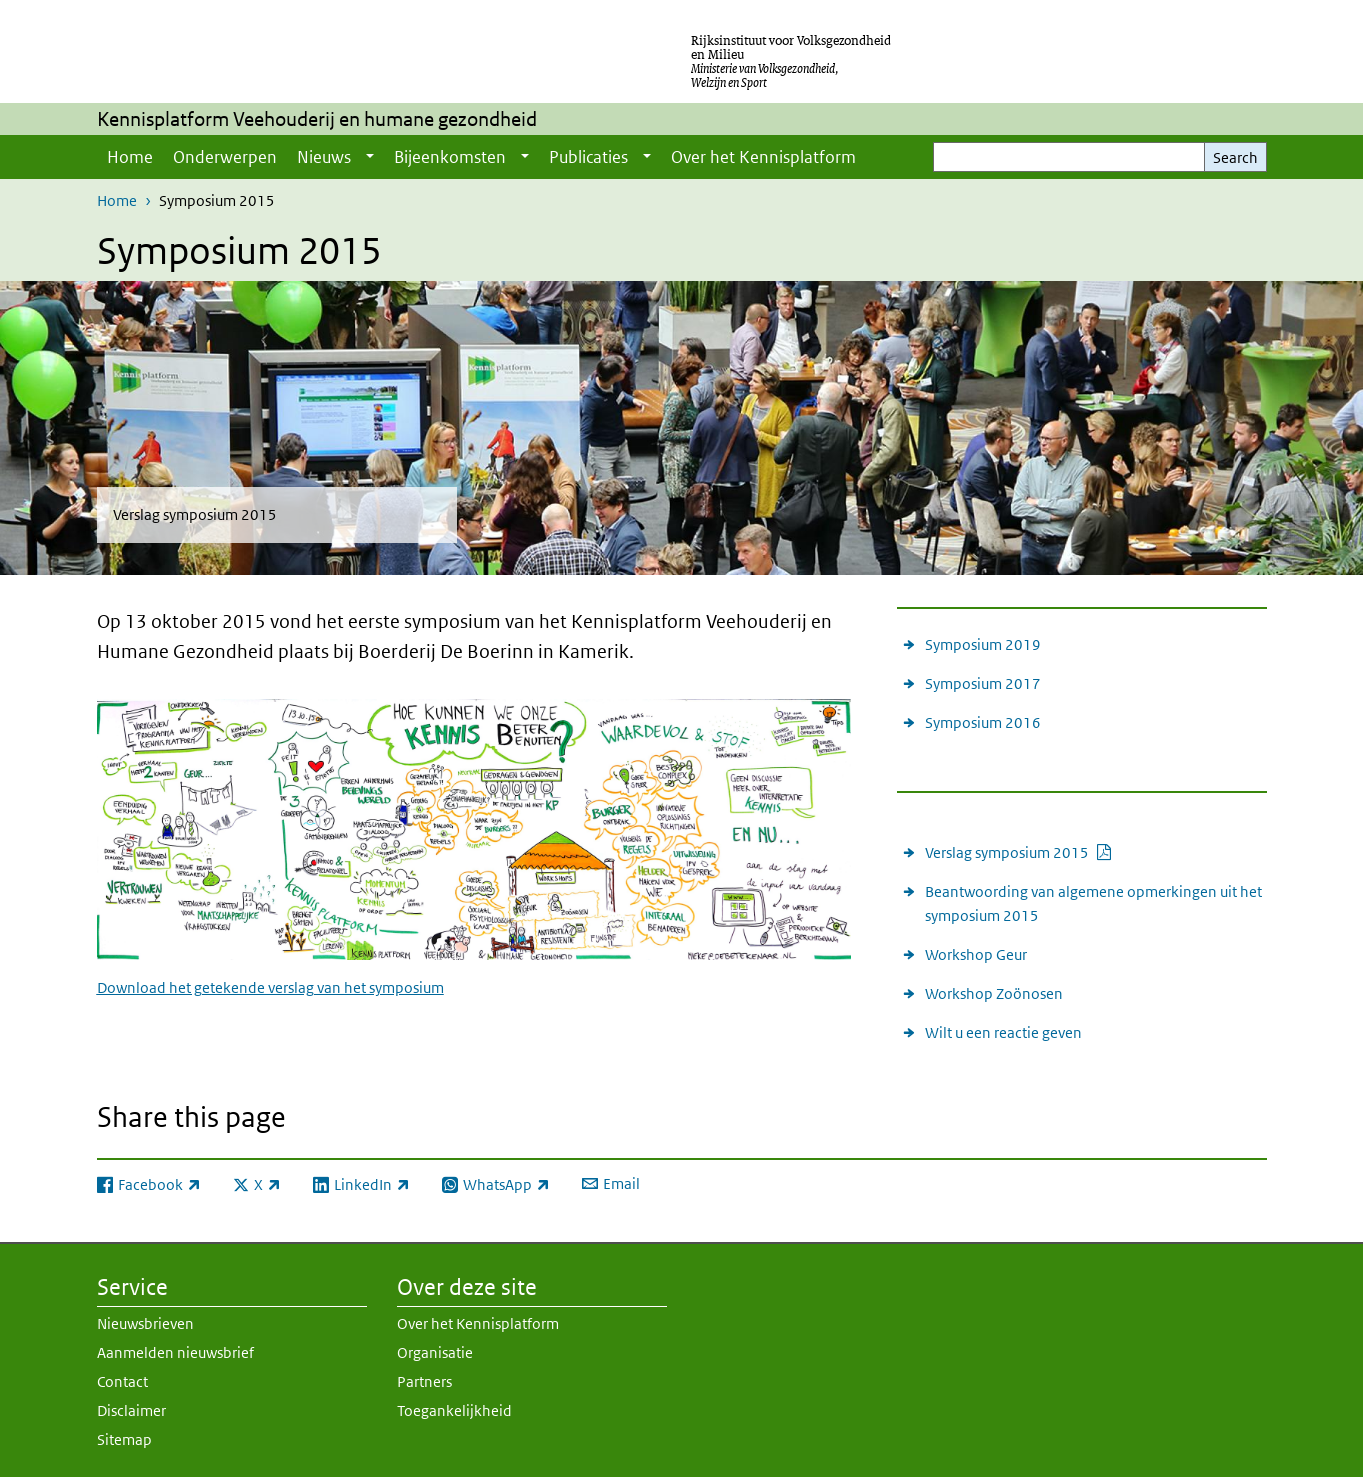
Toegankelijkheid (454, 1410)
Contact (122, 1381)
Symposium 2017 (983, 683)
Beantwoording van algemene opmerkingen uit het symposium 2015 (1093, 903)
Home (130, 157)
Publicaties (588, 157)
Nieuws (324, 157)
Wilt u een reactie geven (1003, 1032)
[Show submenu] (370, 157)
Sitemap (124, 1439)
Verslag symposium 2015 (1019, 852)
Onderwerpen (225, 157)
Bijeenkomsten (450, 157)
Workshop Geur (976, 954)
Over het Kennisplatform (763, 157)
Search (1235, 157)
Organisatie (435, 1352)
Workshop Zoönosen (994, 993)
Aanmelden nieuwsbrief (175, 1352)
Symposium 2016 (983, 722)
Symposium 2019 (983, 644)
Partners (424, 1381)
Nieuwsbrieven (145, 1323)
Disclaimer (131, 1410)
